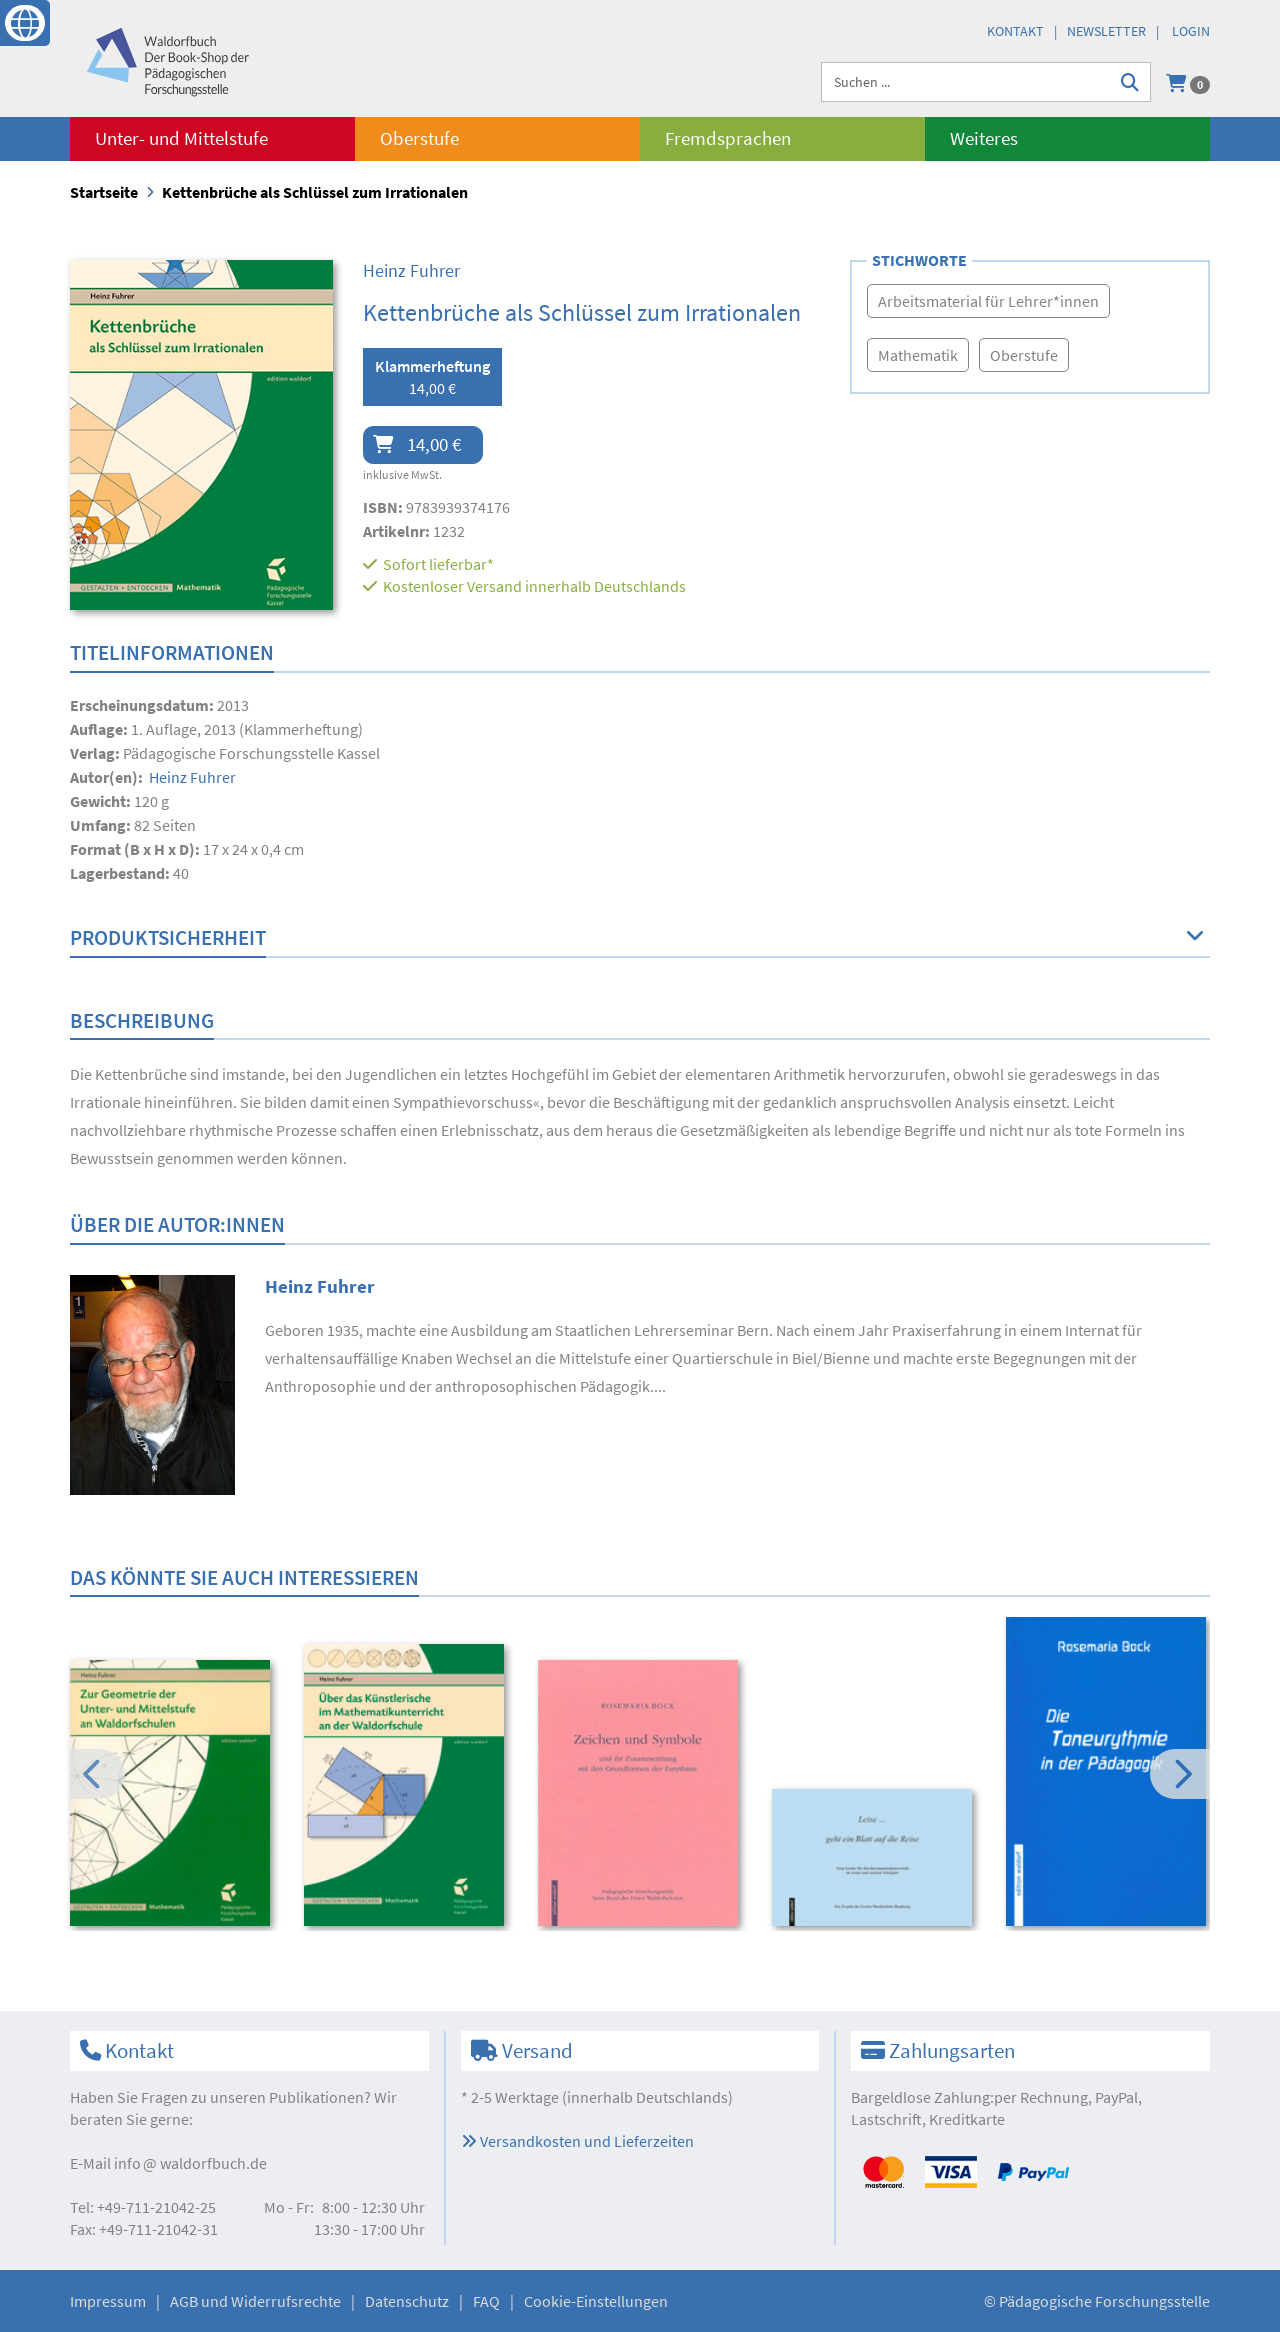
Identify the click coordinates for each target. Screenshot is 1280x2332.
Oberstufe (419, 138)
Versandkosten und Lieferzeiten (577, 2141)
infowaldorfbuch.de (190, 2163)
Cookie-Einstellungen (596, 2301)
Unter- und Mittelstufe (181, 138)
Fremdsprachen (728, 138)
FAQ (486, 2301)
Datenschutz (407, 2301)
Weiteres (984, 138)
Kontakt (1015, 31)
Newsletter (1106, 31)
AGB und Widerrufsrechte (255, 2301)
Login (1191, 31)
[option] (173, 1796)
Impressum (108, 2301)
